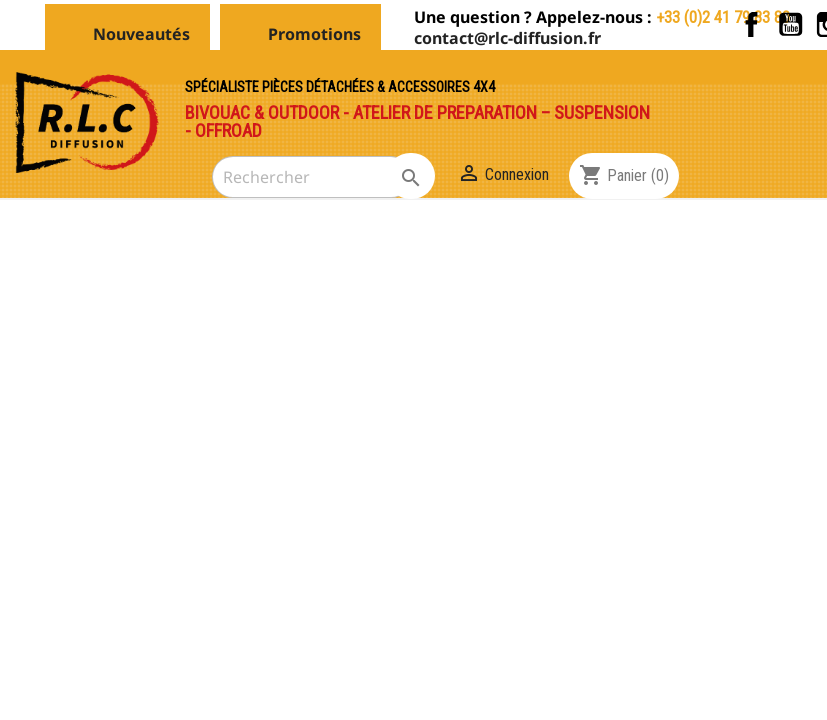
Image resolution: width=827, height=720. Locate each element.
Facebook (751, 24)
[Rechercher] (312, 177)
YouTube (790, 24)
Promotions (314, 34)
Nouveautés (141, 34)
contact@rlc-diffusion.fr (507, 38)
